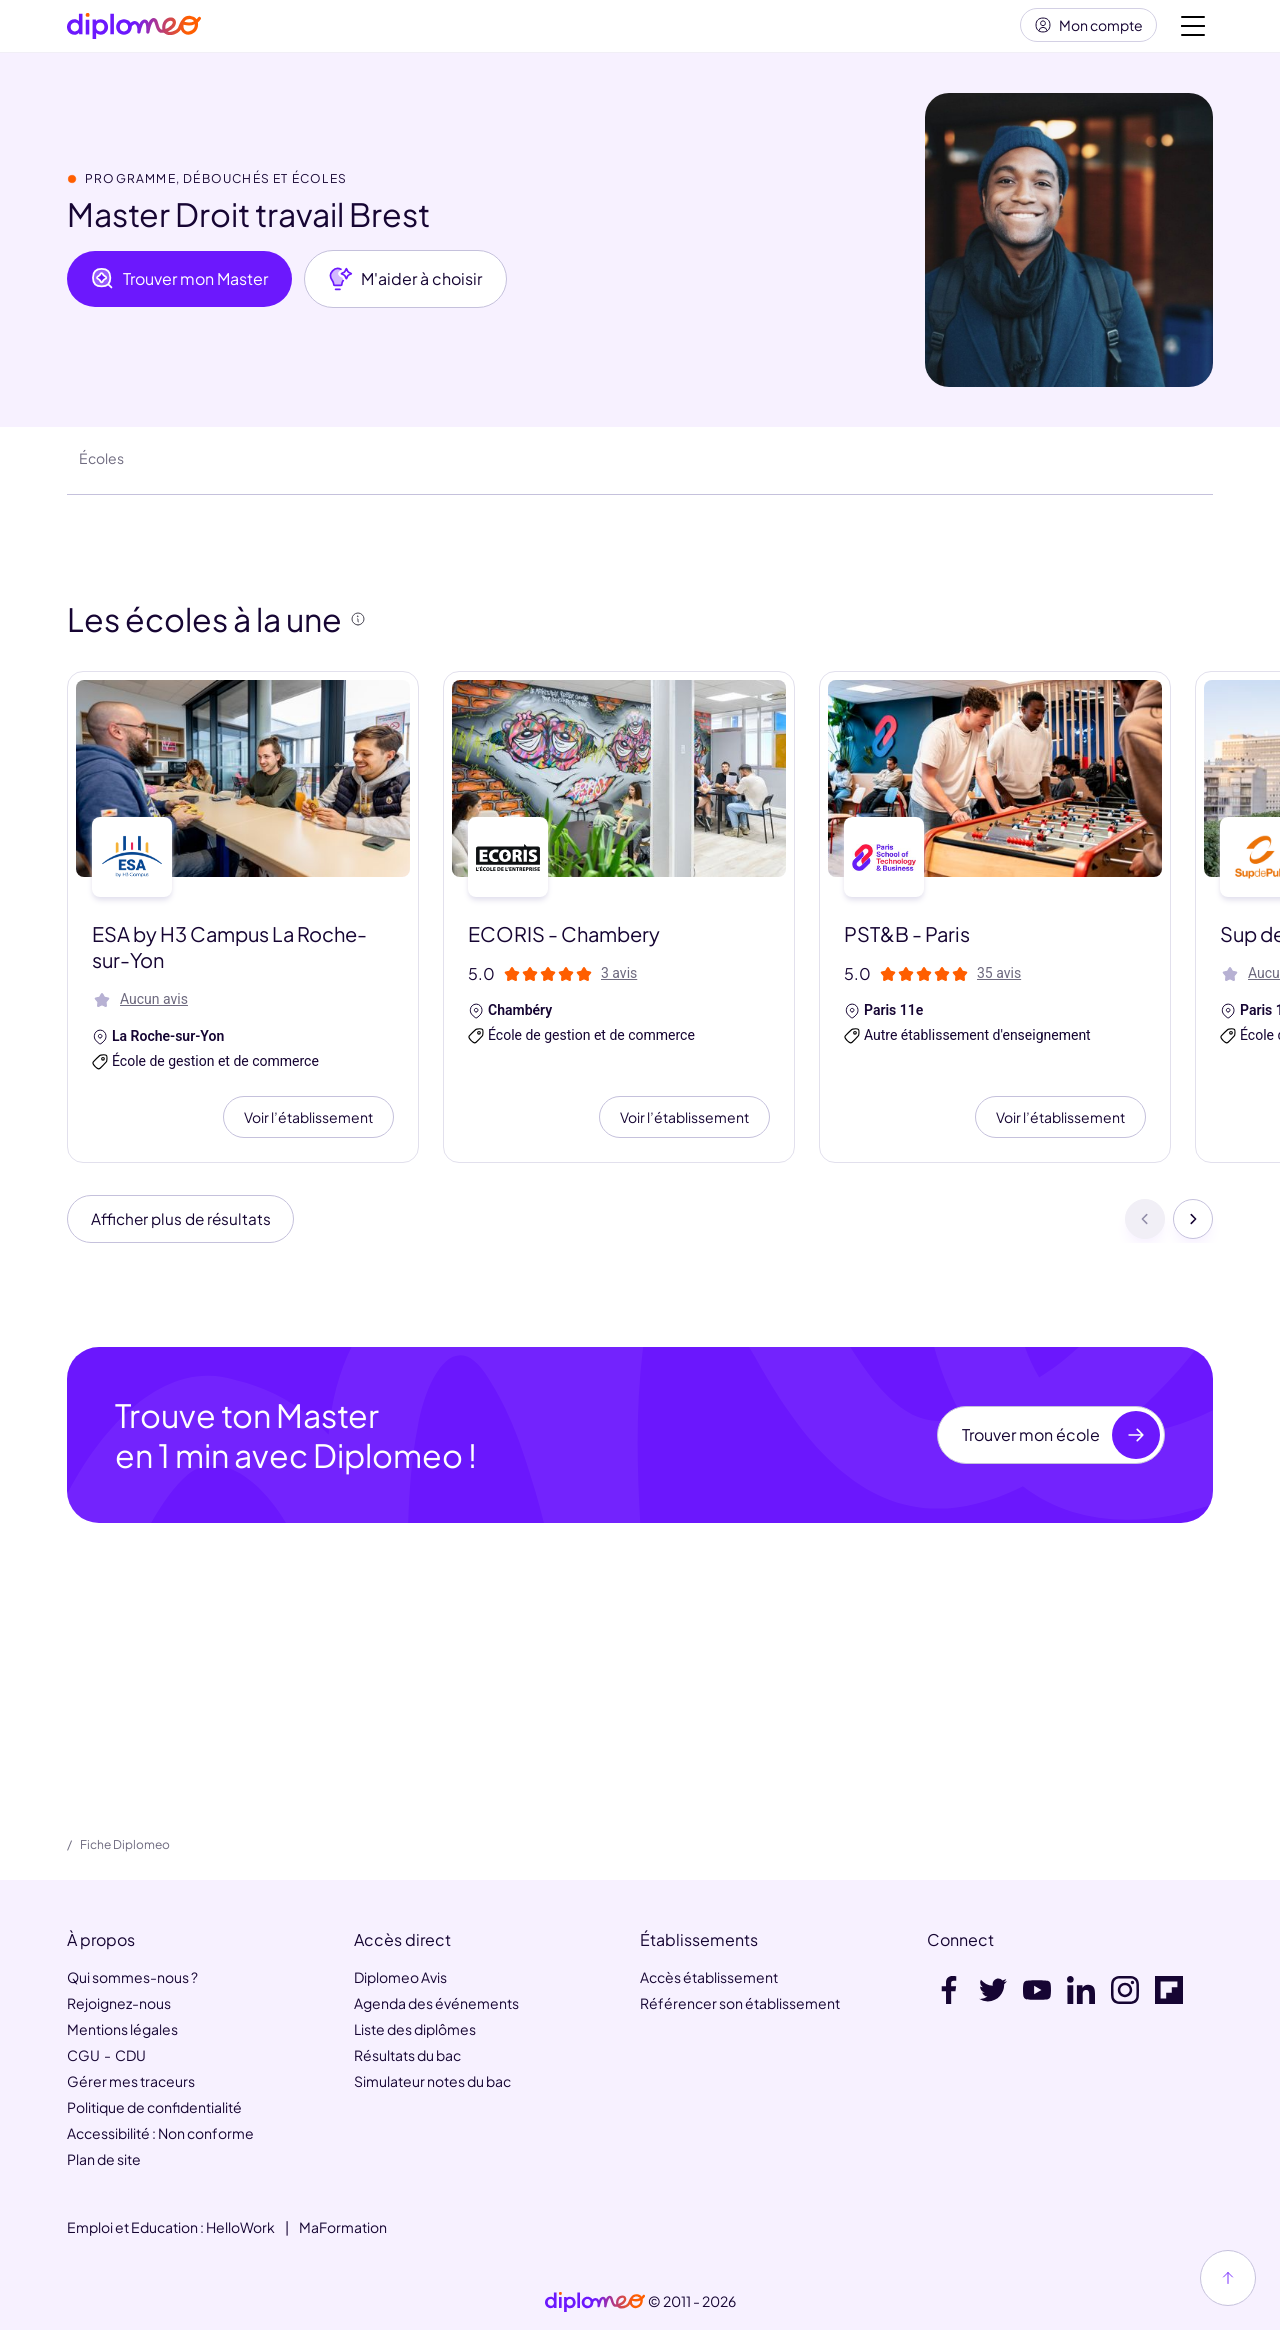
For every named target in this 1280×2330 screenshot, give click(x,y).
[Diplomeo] (134, 30)
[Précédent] (1145, 1228)
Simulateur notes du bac (432, 2081)
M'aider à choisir (405, 287)
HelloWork (240, 2227)
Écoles (101, 466)
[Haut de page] (1228, 2278)
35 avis (999, 981)
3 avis (619, 981)
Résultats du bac (407, 2055)
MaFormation (343, 2227)
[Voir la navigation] (1193, 30)
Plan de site (104, 2159)
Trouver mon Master (179, 287)
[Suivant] (1193, 1228)
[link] (595, 2302)
